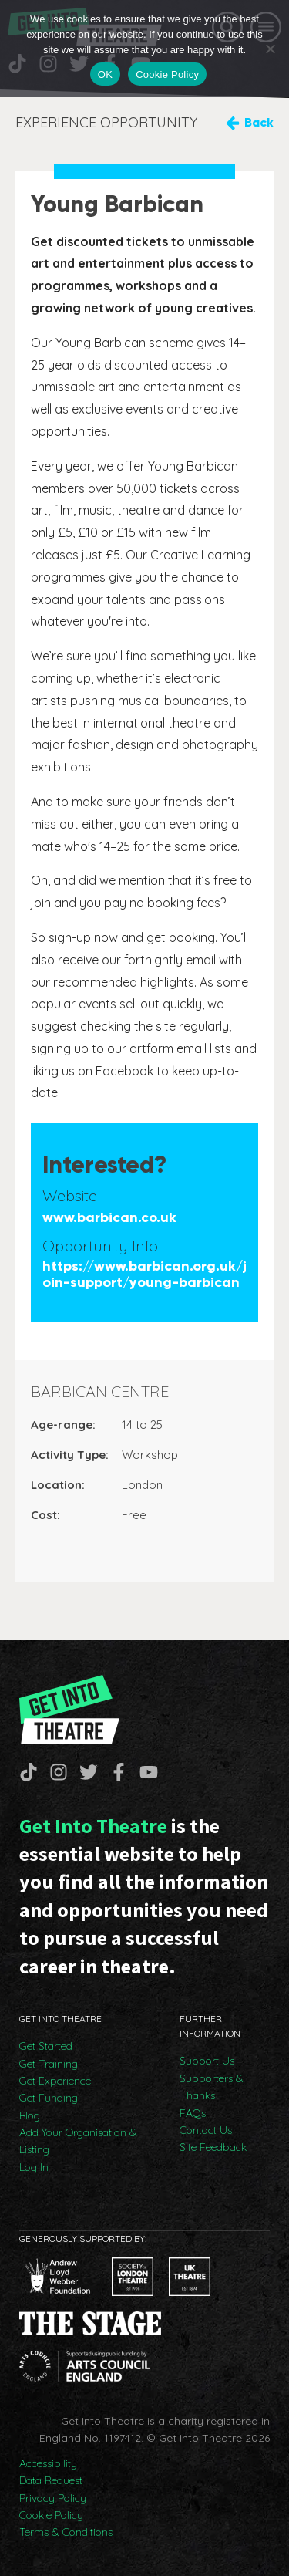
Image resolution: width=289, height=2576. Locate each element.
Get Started (45, 2046)
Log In (34, 2167)
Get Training (48, 2064)
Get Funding (48, 2098)
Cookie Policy (51, 2515)
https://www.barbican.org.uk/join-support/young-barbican (144, 1274)
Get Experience (55, 2081)
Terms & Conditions (66, 2532)
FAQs (193, 2113)
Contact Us (206, 2130)
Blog (29, 2115)
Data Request (50, 2480)
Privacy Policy (52, 2498)
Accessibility (48, 2463)
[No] (269, 48)
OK (105, 74)
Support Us (207, 2061)
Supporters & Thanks (212, 2086)
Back (259, 122)
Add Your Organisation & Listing (78, 2140)
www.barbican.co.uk (109, 1218)
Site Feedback (213, 2147)
